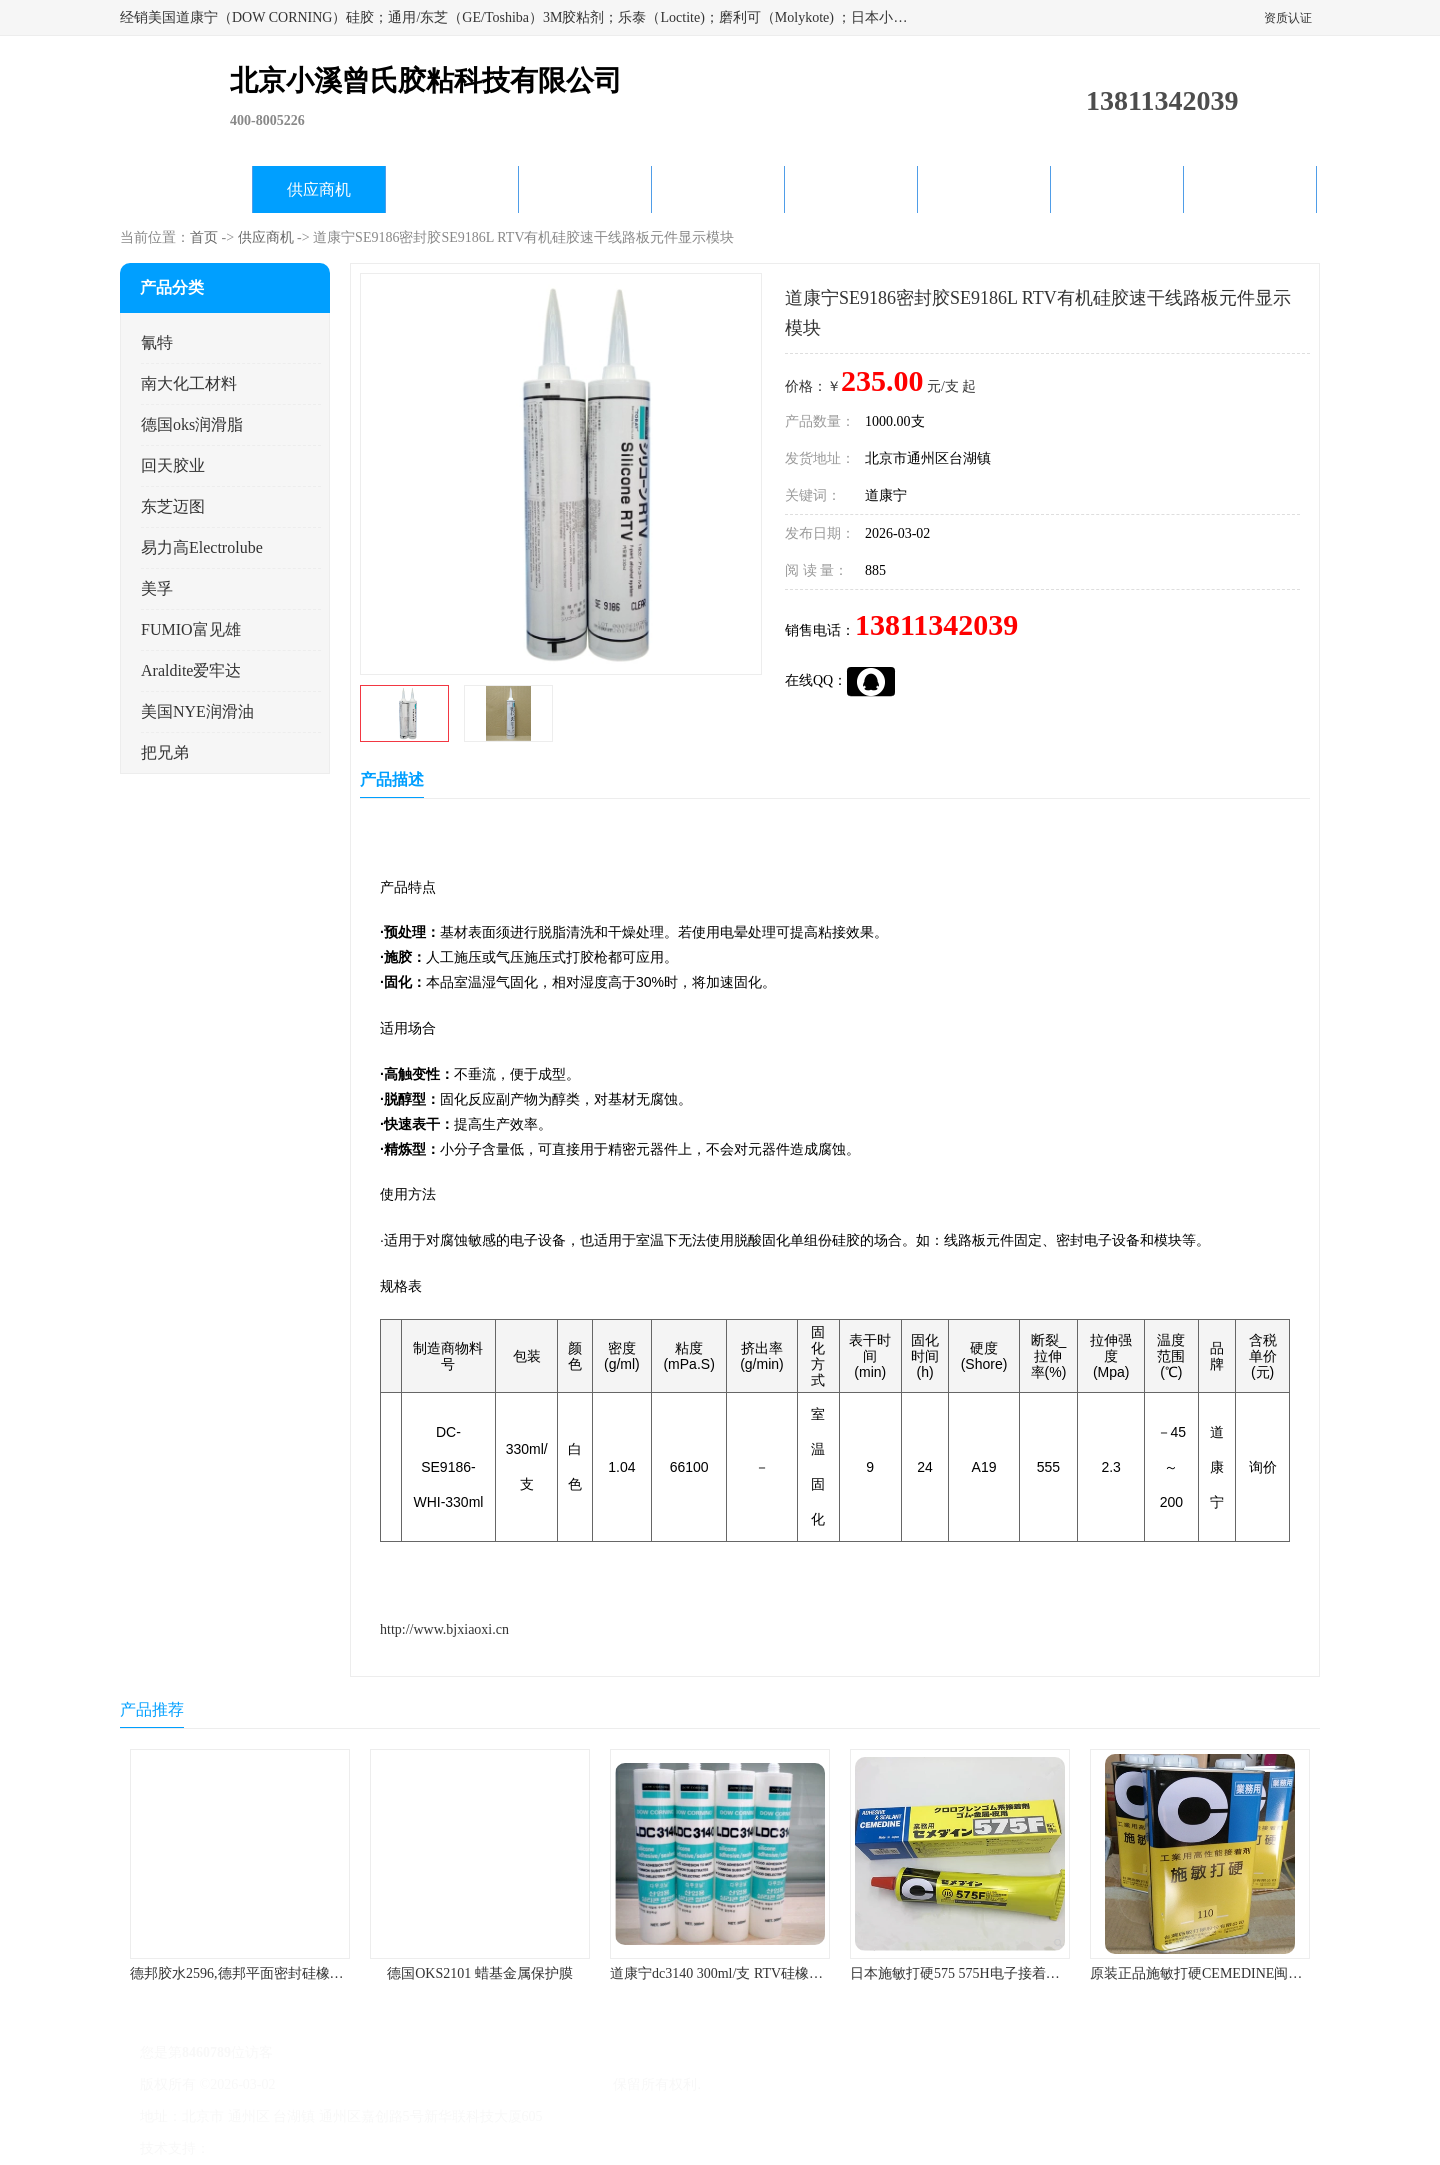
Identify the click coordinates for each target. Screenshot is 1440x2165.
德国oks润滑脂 (192, 424)
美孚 (157, 588)
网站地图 (448, 2148)
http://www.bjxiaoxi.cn (444, 1629)
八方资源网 (249, 2148)
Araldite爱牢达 (191, 670)
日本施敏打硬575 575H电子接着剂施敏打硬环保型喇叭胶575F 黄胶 (1055, 1973)
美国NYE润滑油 (197, 711)
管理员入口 (382, 2148)
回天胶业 (173, 465)
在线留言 (1117, 189)
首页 (204, 237)
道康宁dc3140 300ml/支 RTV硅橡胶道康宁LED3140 (765, 1973)
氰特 (157, 342)
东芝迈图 (173, 506)
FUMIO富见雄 (191, 629)
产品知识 (851, 189)
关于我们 (585, 189)
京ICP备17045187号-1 (344, 2084)
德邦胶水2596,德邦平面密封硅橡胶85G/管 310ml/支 (286, 1973)
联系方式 (1250, 189)
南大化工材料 (189, 383)
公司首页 (186, 189)
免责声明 (315, 2148)
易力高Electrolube (202, 547)
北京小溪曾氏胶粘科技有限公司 (512, 2084)
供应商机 (319, 189)
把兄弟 (165, 752)
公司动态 (718, 189)
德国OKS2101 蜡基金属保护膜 (480, 1973)
